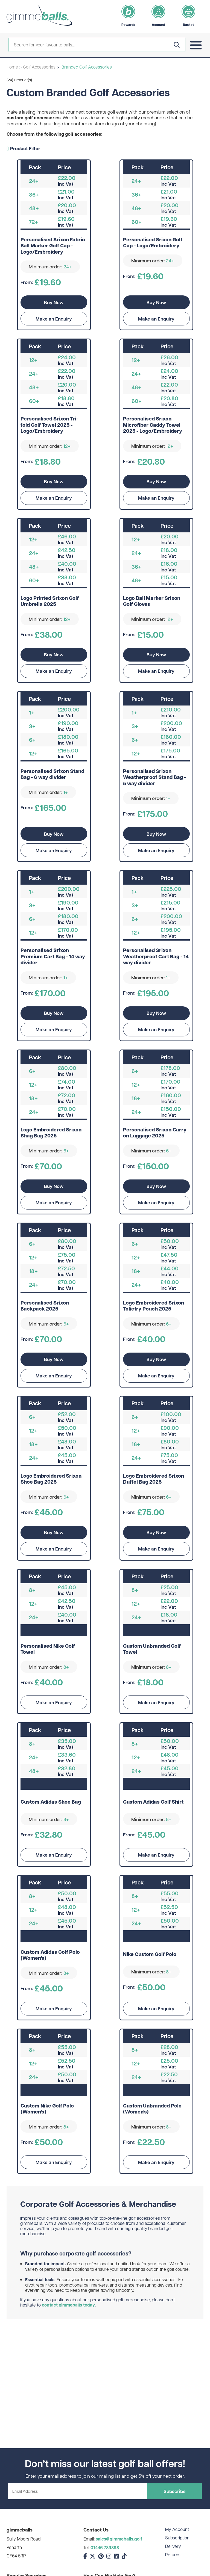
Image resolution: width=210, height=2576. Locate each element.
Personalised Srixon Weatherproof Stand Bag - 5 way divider (154, 777)
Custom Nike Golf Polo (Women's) (47, 2109)
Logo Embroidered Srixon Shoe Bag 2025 (51, 1479)
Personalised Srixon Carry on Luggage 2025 (154, 1133)
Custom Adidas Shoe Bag (51, 1802)
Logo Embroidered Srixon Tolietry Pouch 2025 (153, 1306)
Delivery (173, 2546)
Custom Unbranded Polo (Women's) (152, 2109)
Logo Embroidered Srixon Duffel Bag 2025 (153, 1479)
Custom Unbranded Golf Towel (152, 1649)
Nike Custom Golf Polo (149, 1954)
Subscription (177, 2538)
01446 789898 (105, 2548)
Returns (172, 2554)
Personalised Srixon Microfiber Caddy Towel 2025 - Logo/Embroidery (152, 425)
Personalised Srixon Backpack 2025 (45, 1306)
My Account (177, 2529)
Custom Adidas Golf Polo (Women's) (50, 1955)
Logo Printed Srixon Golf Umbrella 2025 (50, 601)
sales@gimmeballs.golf (119, 2539)
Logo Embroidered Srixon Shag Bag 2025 (51, 1133)
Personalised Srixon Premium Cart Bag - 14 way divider (53, 956)
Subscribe (175, 2491)
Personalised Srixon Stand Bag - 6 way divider (52, 774)
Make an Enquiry (54, 318)
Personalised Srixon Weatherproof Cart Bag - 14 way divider (156, 956)
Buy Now (53, 302)
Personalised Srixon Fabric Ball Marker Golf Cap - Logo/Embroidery (53, 246)
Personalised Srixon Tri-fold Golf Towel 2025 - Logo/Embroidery (49, 425)
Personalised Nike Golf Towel (48, 1649)
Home (12, 67)
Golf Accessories (39, 67)
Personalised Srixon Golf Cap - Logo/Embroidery (152, 243)
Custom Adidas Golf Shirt (153, 1802)
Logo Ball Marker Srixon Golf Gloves (151, 601)
